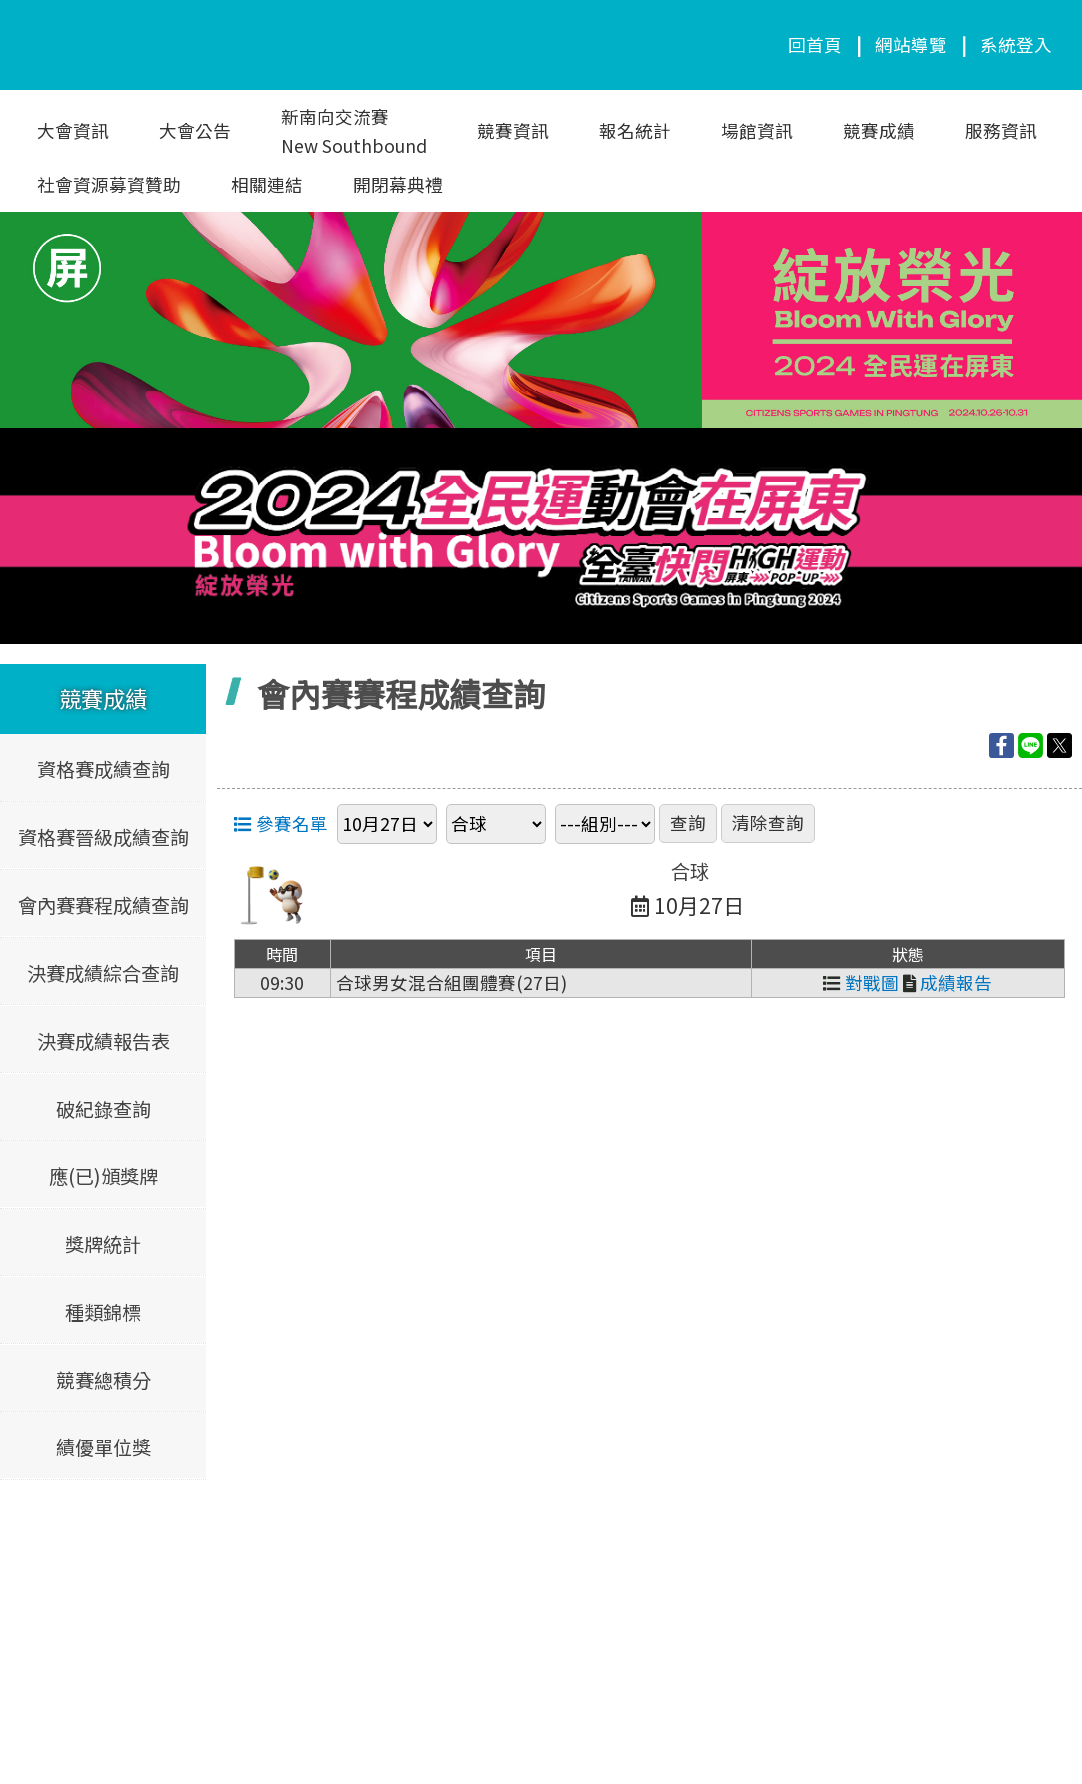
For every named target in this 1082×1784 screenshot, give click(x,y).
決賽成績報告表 (103, 1040)
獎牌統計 (103, 1243)
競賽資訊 (513, 130)
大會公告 (195, 130)
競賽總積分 (103, 1379)
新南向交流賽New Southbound (354, 131)
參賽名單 (281, 823)
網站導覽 (911, 44)
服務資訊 (1001, 130)
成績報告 (947, 982)
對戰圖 (861, 982)
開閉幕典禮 (398, 184)
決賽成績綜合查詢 (103, 972)
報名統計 (635, 130)
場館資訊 (757, 130)
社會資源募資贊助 (109, 184)
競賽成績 (879, 130)
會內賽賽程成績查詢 (103, 905)
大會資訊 (73, 130)
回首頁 (815, 44)
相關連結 (267, 184)
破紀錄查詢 (103, 1108)
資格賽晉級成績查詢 (103, 837)
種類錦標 (103, 1311)
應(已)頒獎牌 (103, 1176)
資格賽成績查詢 (103, 769)
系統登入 (1016, 44)
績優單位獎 (103, 1447)
